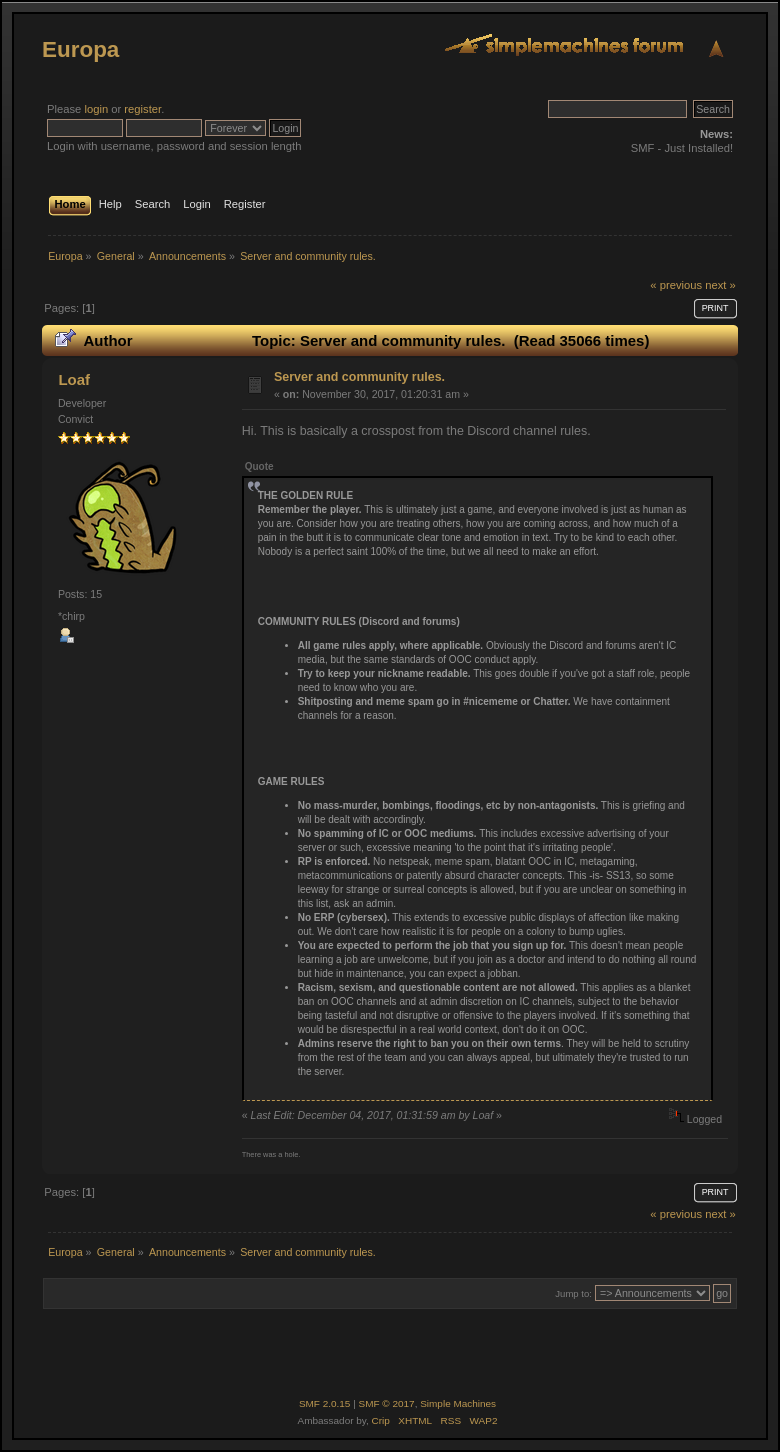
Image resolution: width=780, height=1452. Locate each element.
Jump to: (573, 1293)
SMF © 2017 (387, 1403)
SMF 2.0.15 (325, 1403)
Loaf (74, 379)
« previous (676, 285)
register (142, 109)
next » (720, 285)
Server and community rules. (359, 377)
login (96, 109)
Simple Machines (458, 1403)
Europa (80, 49)
